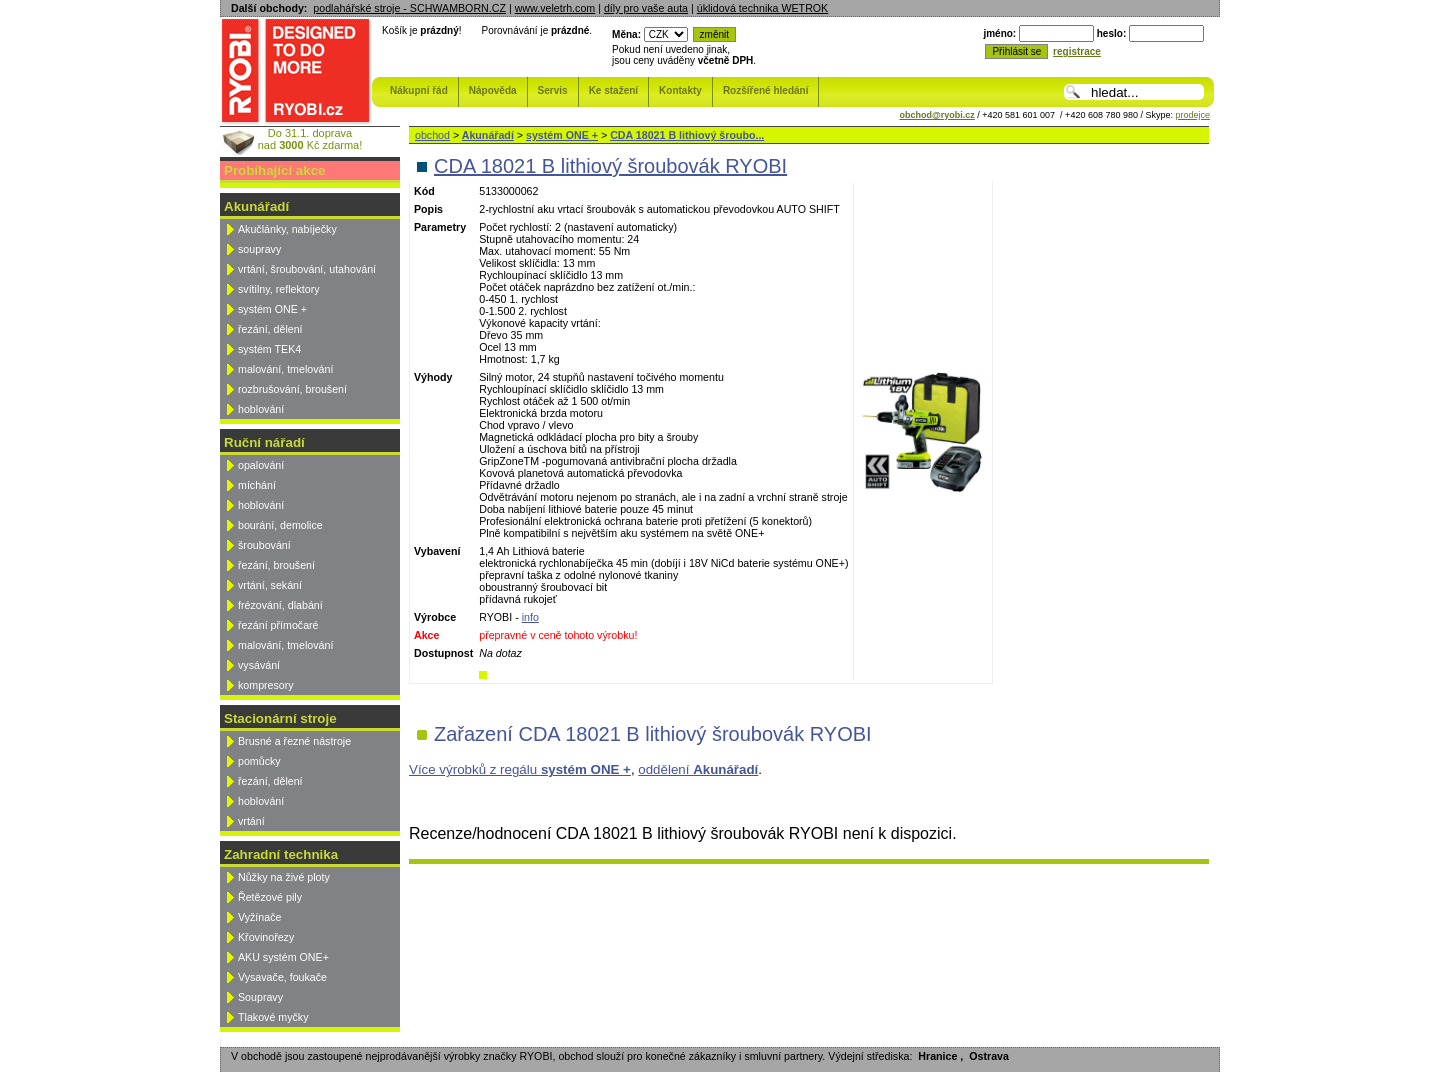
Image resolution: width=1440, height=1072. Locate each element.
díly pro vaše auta (646, 8)
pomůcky (259, 761)
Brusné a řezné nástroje (294, 741)
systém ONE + (272, 309)
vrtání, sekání (270, 585)
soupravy (259, 249)
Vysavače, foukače (282, 977)
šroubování (264, 545)
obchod (432, 135)
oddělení (698, 769)
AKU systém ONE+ (283, 957)
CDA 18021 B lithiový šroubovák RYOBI (610, 166)
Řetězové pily (270, 897)
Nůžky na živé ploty (284, 877)
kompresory (266, 685)
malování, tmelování (285, 369)
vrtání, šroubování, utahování (307, 269)
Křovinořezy (266, 937)
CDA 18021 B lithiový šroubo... (687, 135)
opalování (261, 465)
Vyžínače (259, 917)
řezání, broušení (276, 565)
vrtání (251, 821)
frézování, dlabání (280, 605)
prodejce (1192, 115)
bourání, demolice (280, 525)
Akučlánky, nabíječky (287, 229)
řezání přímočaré (278, 625)
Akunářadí (488, 135)
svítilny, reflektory (279, 289)
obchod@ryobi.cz (937, 115)
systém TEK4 (269, 349)
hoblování (261, 409)
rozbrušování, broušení (292, 389)
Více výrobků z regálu (520, 769)
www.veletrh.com (555, 8)
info (530, 617)
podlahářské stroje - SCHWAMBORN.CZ (409, 8)
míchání (257, 485)
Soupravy (260, 997)
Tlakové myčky (273, 1017)
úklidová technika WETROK (762, 8)
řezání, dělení (270, 329)
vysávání (259, 665)
